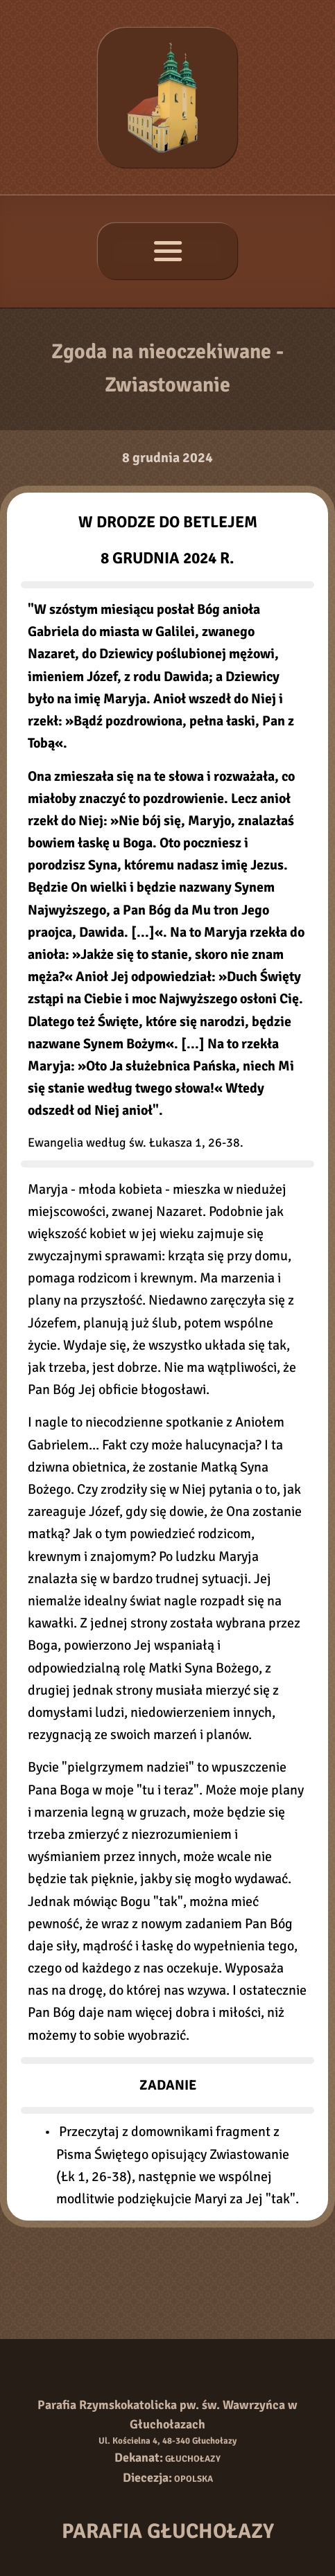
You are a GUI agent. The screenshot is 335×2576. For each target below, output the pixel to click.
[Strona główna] (167, 97)
